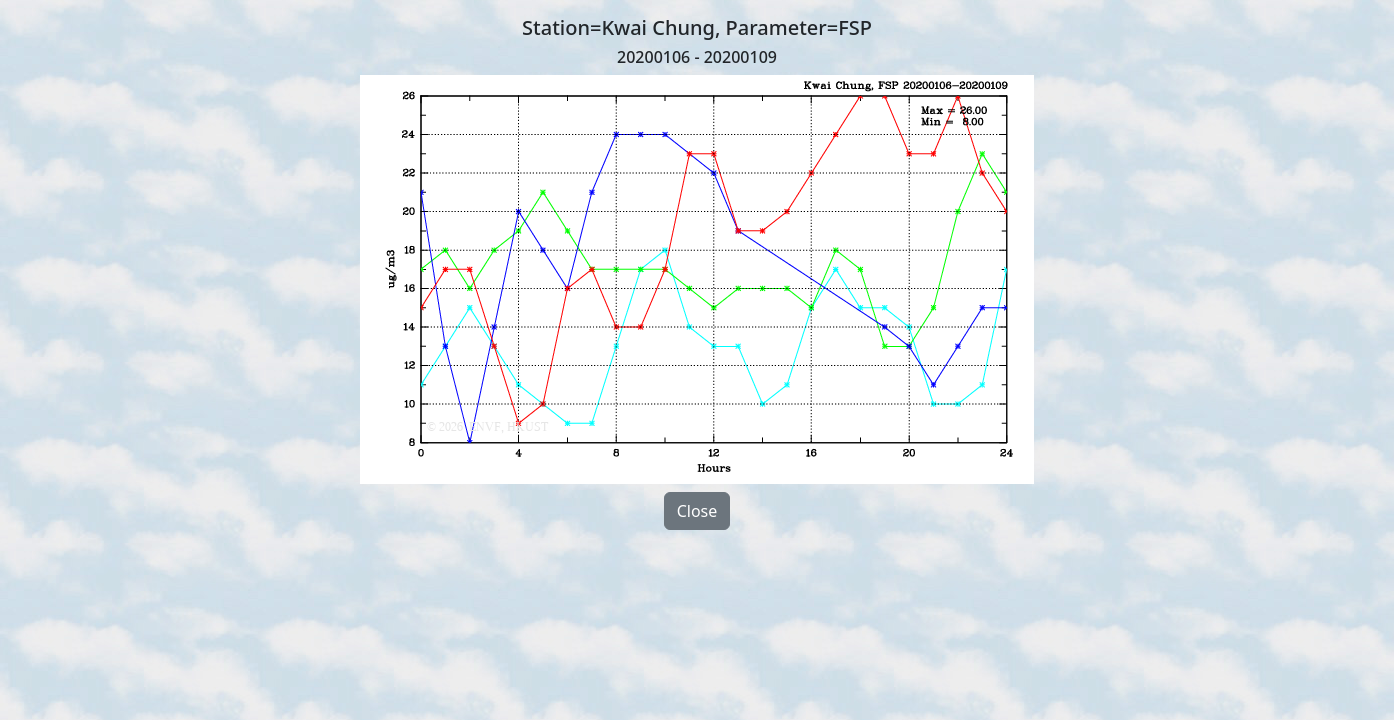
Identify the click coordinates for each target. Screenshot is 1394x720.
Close (697, 511)
